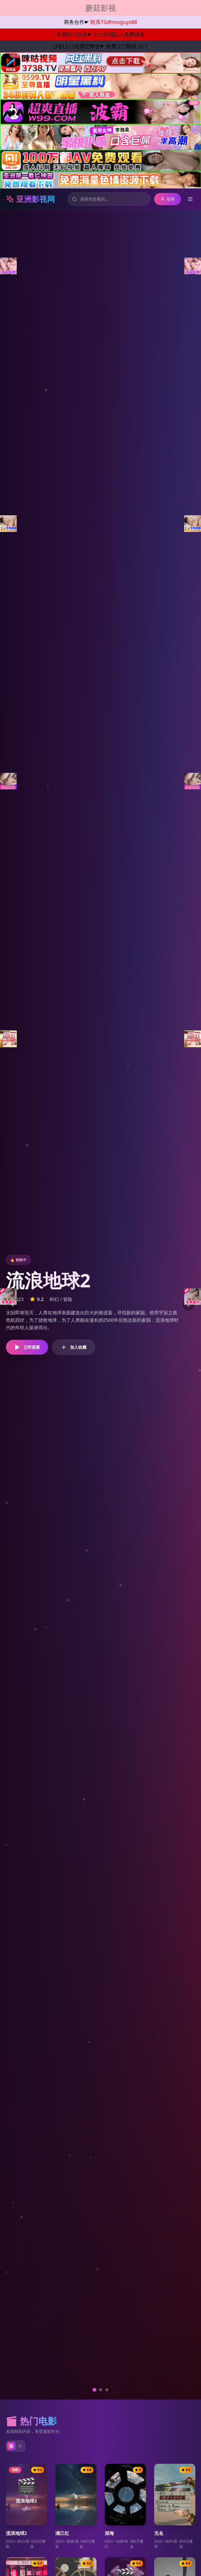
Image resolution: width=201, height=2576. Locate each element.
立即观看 (27, 1347)
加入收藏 (73, 1347)
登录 (167, 199)
